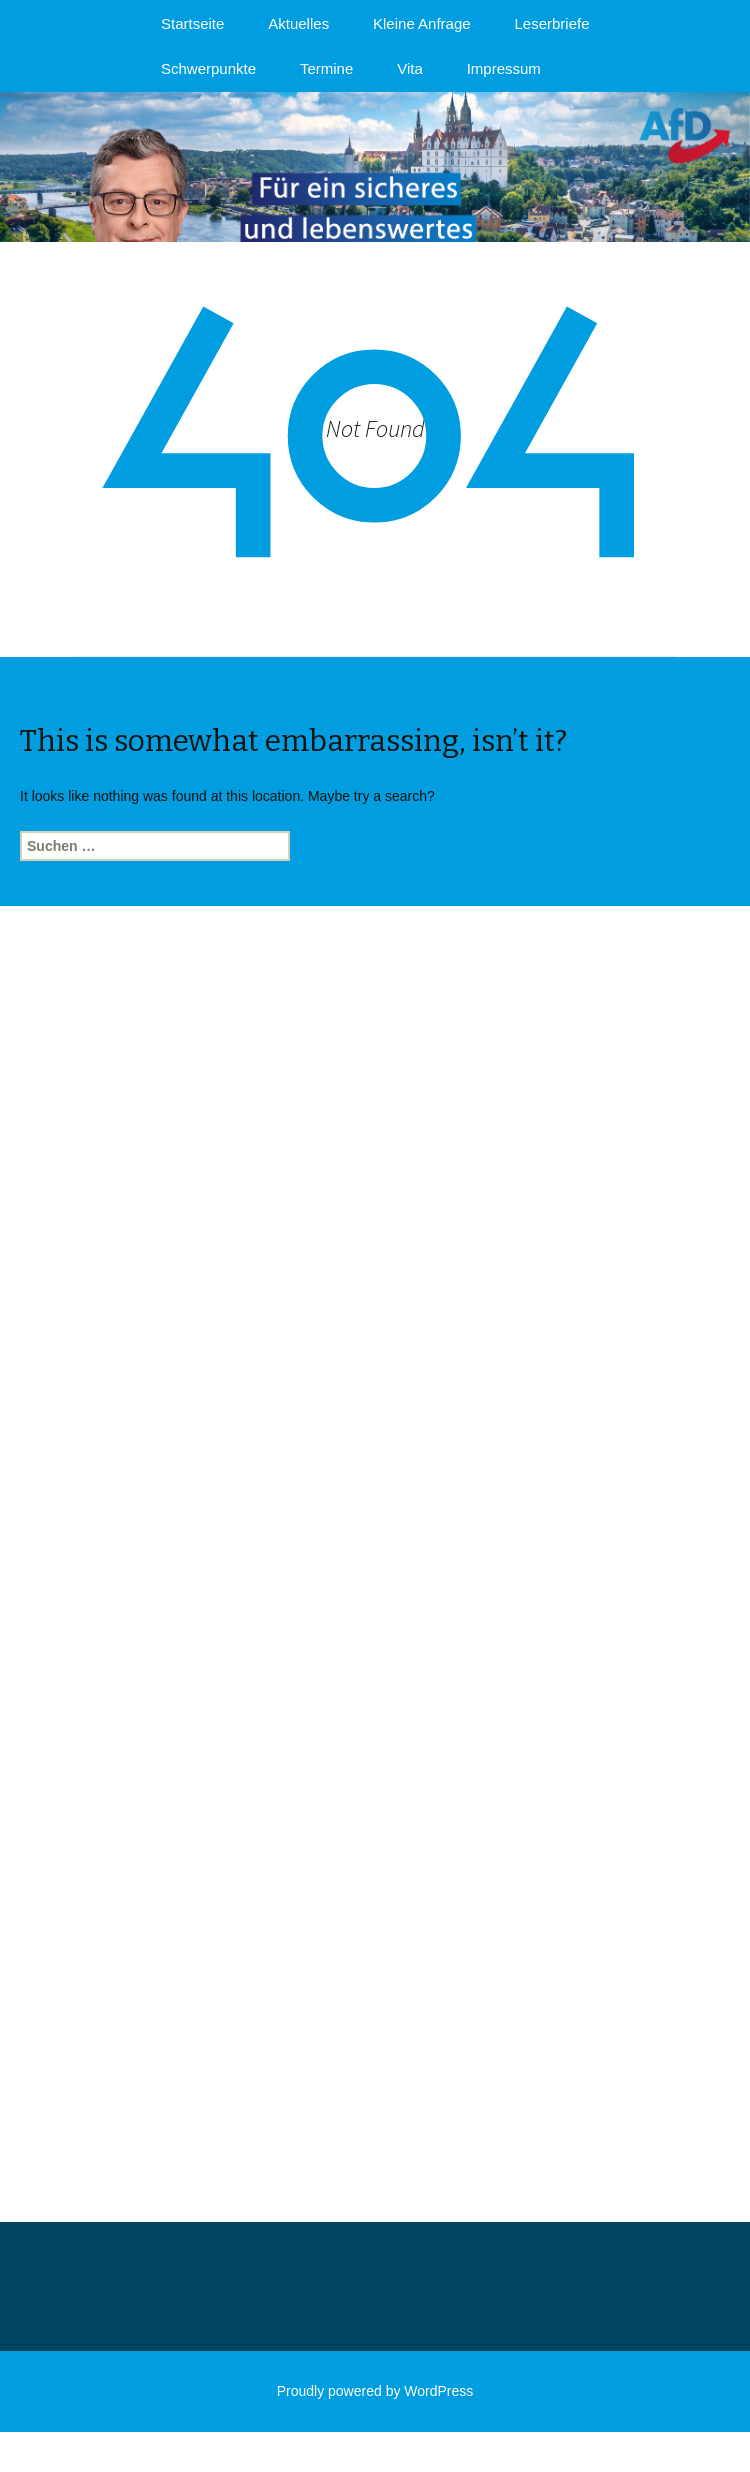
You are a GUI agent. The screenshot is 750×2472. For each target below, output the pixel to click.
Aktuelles (298, 23)
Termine (326, 68)
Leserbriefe (552, 23)
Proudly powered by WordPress (375, 2391)
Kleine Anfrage (422, 23)
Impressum (504, 68)
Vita (410, 68)
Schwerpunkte (208, 68)
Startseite (192, 23)
